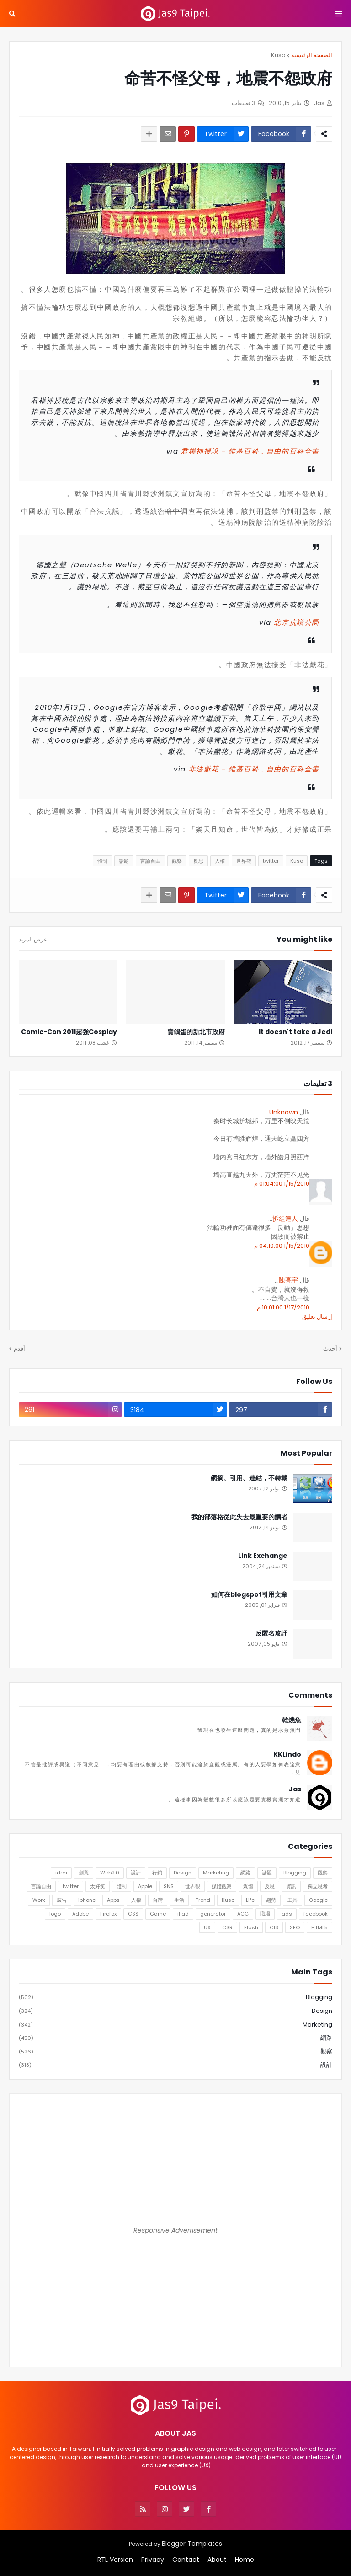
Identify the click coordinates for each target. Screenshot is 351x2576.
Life (250, 1900)
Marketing (216, 1872)
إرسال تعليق (317, 1316)
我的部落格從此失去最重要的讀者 (239, 1517)
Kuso (278, 55)
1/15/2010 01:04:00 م (281, 1183)
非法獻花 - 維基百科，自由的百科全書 (254, 769)
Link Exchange (262, 1556)
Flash (251, 1927)
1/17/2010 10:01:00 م (283, 1307)
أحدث (330, 1348)
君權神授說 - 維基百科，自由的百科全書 (250, 451)
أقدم (19, 1348)
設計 (136, 1872)
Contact (185, 2559)
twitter (271, 861)
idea (61, 1872)
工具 (292, 1900)
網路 (245, 1872)
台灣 (158, 1900)
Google (318, 1900)
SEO (295, 1927)
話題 (124, 861)
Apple (145, 1886)
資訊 (291, 1886)
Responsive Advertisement (175, 2230)
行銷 (157, 1872)
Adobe (80, 1913)
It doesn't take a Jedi (295, 1032)
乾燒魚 (291, 1720)
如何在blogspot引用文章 (249, 1594)
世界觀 (243, 861)
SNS (169, 1886)
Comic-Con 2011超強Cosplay (69, 1032)
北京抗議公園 (296, 622)
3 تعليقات (243, 103)
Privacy (152, 2559)
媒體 (248, 1886)
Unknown (283, 1112)
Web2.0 (109, 1872)
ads (287, 1913)
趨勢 (271, 1900)
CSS (133, 1913)
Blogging (294, 1872)
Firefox (108, 1913)
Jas (295, 1789)
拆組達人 (285, 1218)
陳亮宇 (288, 1280)
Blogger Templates (192, 2543)
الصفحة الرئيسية (311, 55)
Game (158, 1913)
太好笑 (97, 1886)
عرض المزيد (33, 939)
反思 (198, 861)
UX (207, 1927)
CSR (227, 1927)
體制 (102, 861)
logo (55, 1913)
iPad (183, 1913)
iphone (87, 1900)
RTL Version (115, 2559)
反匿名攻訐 (271, 1633)
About (217, 2559)
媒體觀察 (222, 1886)
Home (244, 2559)
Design (182, 1872)
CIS (274, 1927)
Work (38, 1900)
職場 (265, 1913)
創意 (84, 1872)
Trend (203, 1900)
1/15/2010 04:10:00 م (281, 1245)
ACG (243, 1913)
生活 (179, 1900)
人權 (220, 861)
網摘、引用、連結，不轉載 (249, 1478)
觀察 (177, 861)
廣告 (62, 1900)
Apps (113, 1900)
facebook (315, 1913)
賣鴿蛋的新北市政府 (196, 1032)
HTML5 (319, 1927)
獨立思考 (318, 1886)
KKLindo (287, 1754)
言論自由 (150, 861)
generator (213, 1913)
